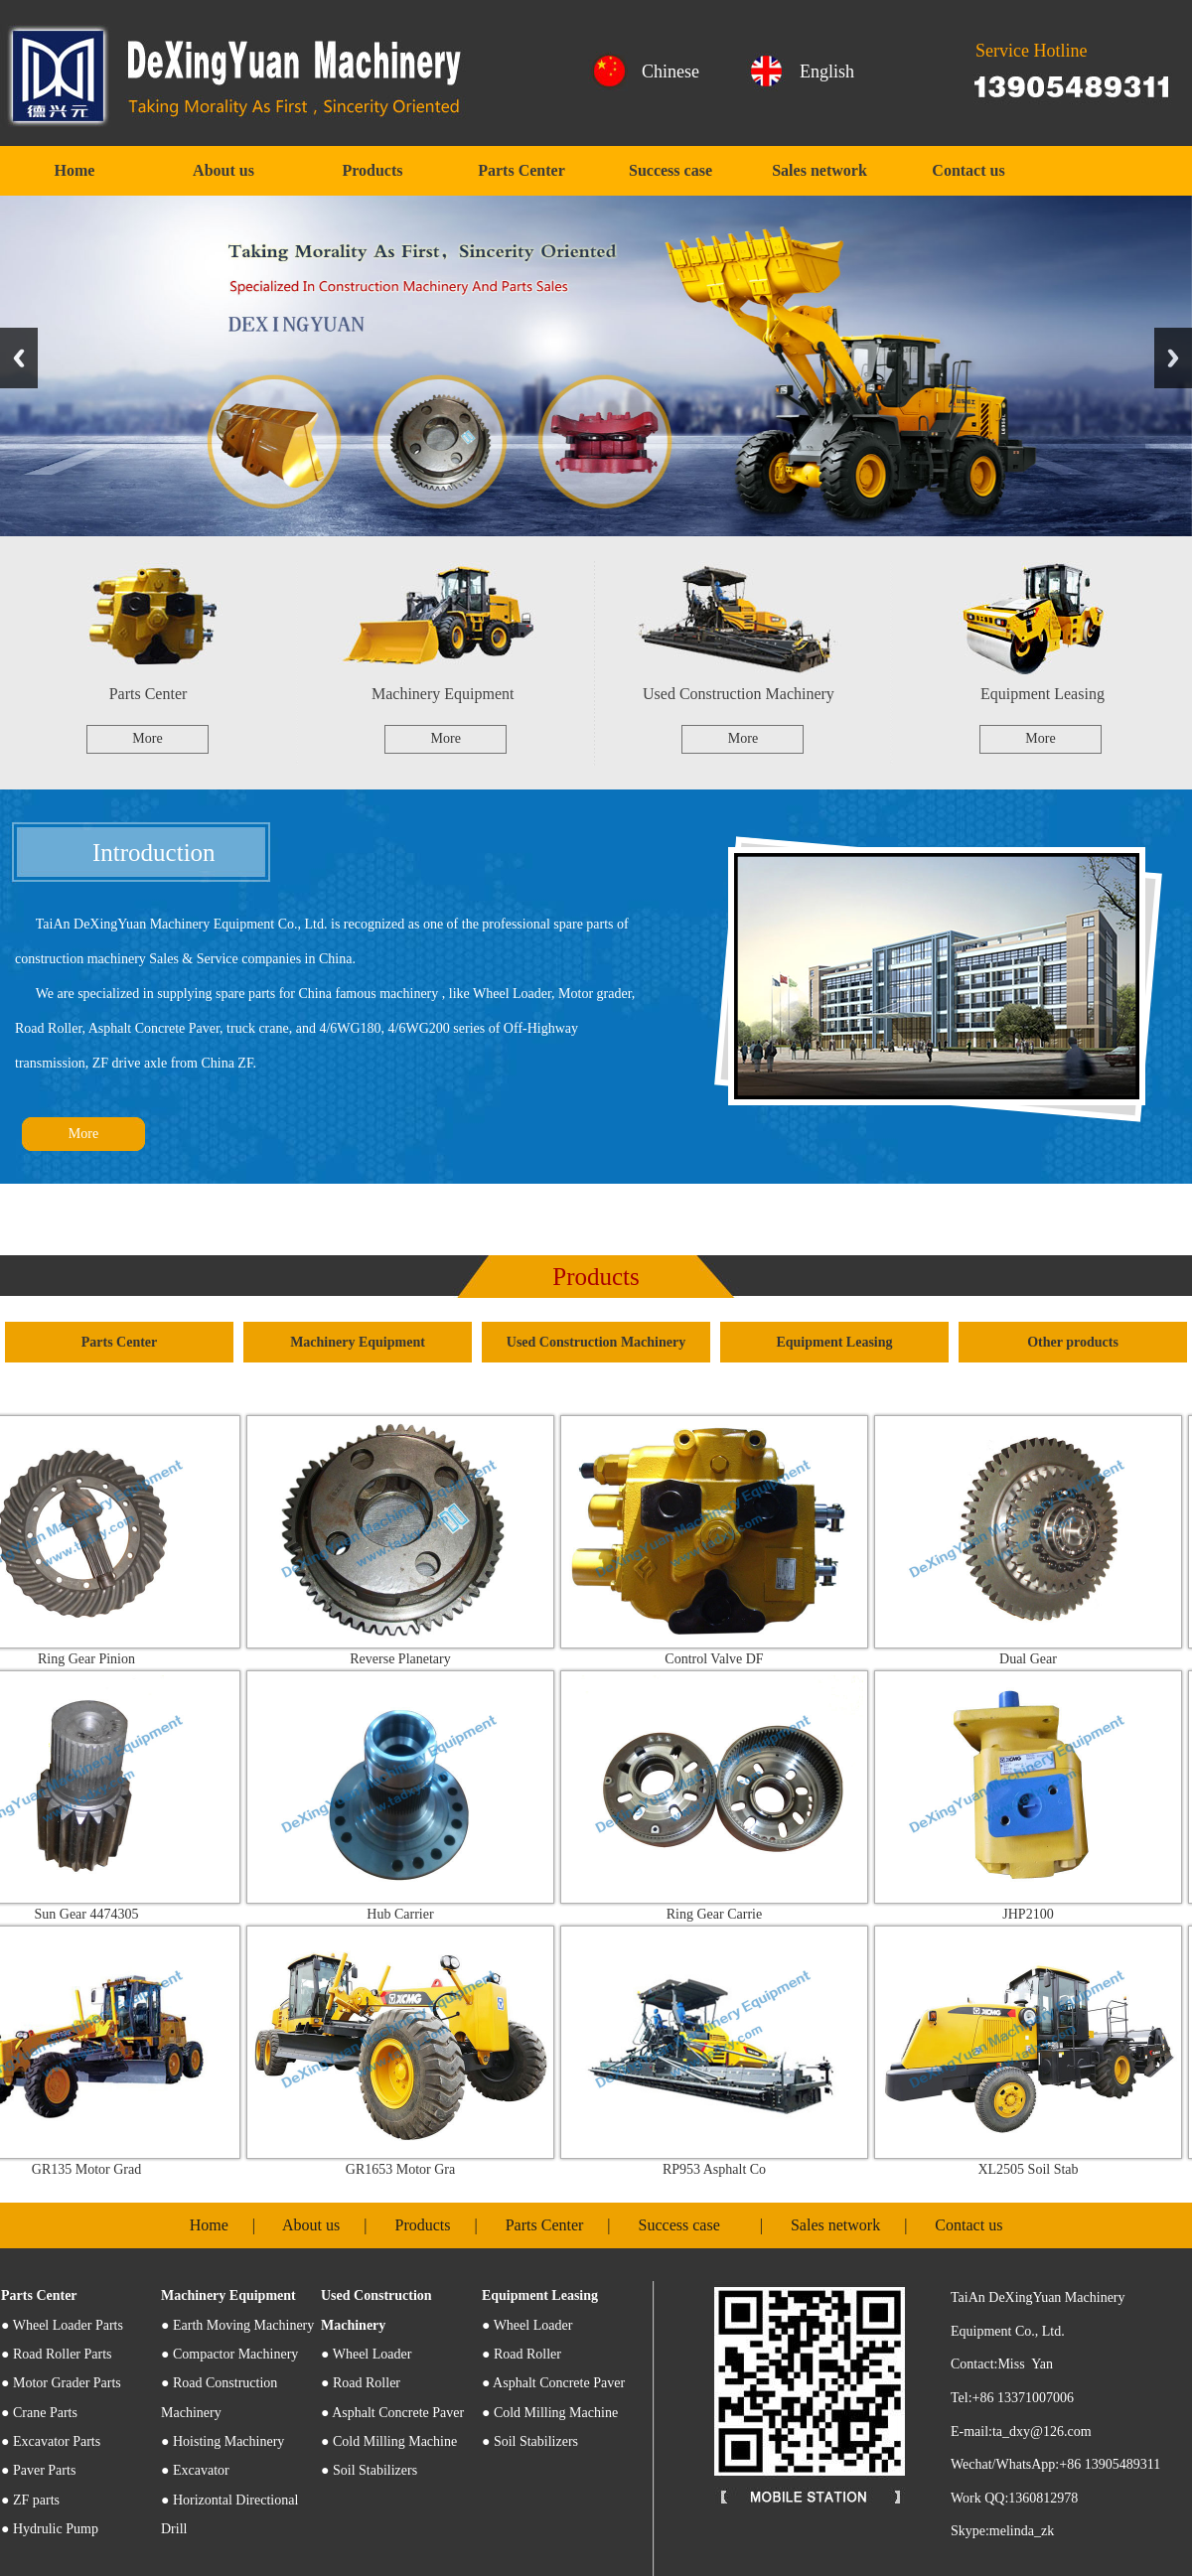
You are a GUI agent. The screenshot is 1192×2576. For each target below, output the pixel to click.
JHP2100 (1041, 1914)
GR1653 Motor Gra (414, 2169)
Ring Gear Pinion (100, 1658)
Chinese (670, 71)
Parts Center (521, 170)
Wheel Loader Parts (62, 2325)
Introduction (154, 852)
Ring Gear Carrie (728, 1914)
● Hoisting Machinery (222, 2441)
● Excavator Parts (50, 2441)
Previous (19, 358)
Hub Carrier (413, 1914)
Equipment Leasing (1042, 693)
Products (372, 170)
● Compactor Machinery (229, 2354)
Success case (670, 170)
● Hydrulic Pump (49, 2528)
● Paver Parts (38, 2470)
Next (1173, 358)
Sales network (819, 170)
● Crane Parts (39, 2412)
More (147, 738)
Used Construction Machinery (738, 693)
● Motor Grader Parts (61, 2382)
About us (223, 170)
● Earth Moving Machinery (237, 2325)
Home (75, 170)
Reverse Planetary (414, 1658)
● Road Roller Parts (56, 2354)
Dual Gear (1042, 1658)
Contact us (968, 170)
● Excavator (195, 2470)
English (827, 71)
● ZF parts (30, 2500)
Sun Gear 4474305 (101, 1914)
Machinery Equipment (443, 693)
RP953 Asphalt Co (728, 2169)
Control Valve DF (727, 1658)
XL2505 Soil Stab (1041, 2169)
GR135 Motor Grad (100, 2169)
